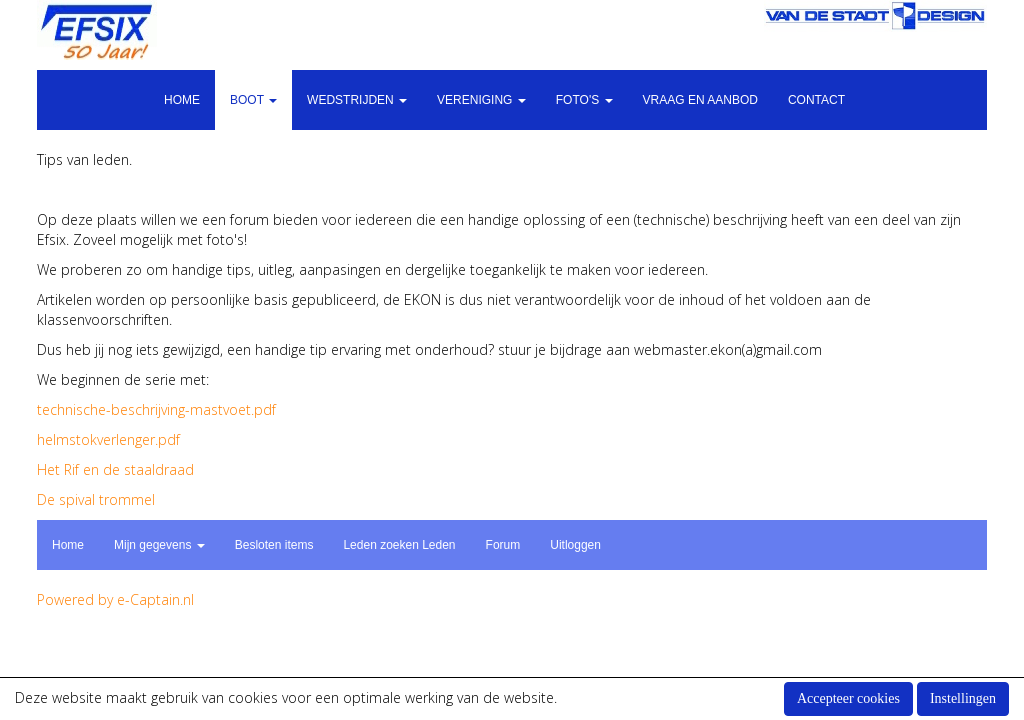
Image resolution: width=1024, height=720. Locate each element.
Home (182, 100)
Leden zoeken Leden (399, 545)
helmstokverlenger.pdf (108, 439)
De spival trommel (96, 499)
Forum (503, 545)
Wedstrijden (357, 100)
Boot (253, 100)
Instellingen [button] (963, 698)
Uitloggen (575, 545)
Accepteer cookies (848, 698)
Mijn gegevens (159, 545)
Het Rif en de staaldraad (115, 469)
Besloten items (274, 545)
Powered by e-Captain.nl (115, 599)
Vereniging (481, 100)
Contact (816, 100)
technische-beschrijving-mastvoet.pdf (156, 409)
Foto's (584, 100)
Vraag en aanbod (700, 100)
